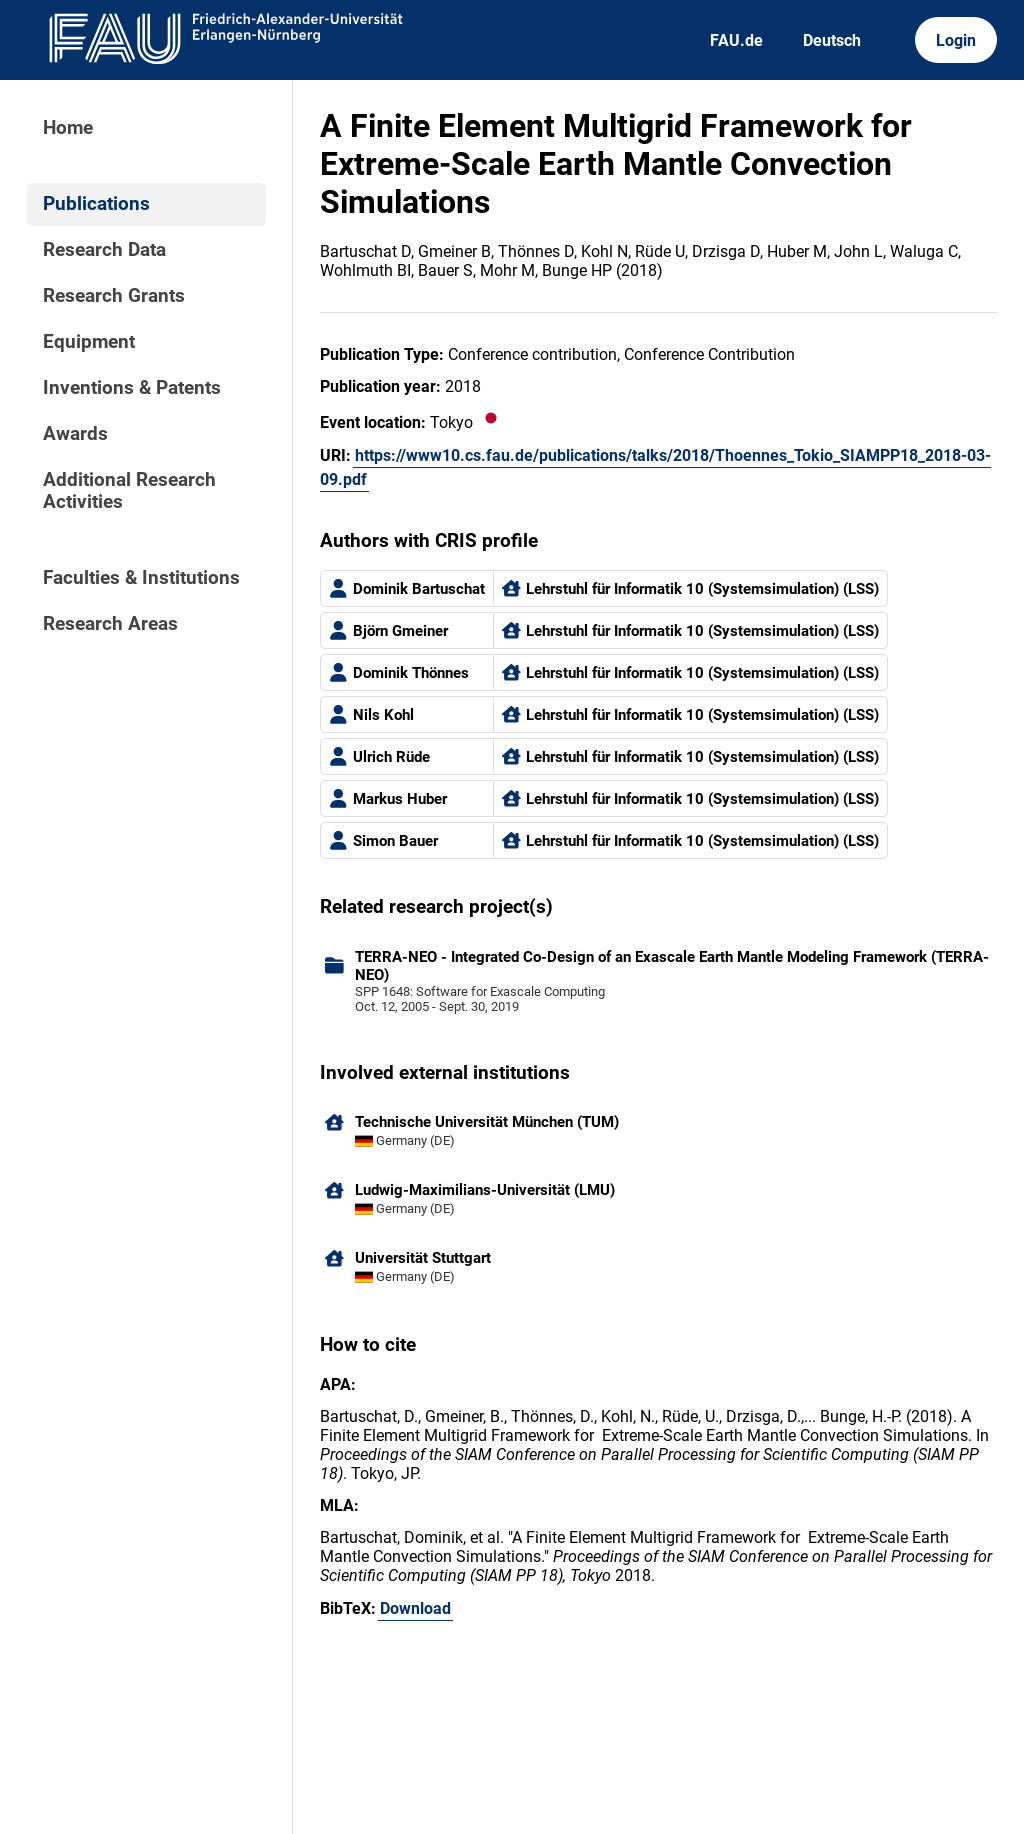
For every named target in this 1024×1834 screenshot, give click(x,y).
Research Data (104, 250)
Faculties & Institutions (141, 578)
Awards (75, 434)
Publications (96, 204)
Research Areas (110, 624)
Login (956, 40)
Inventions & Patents (132, 388)
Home (68, 128)
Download (415, 1608)
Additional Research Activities (129, 491)
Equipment (89, 342)
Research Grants (114, 296)
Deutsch (832, 40)
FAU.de (736, 40)
